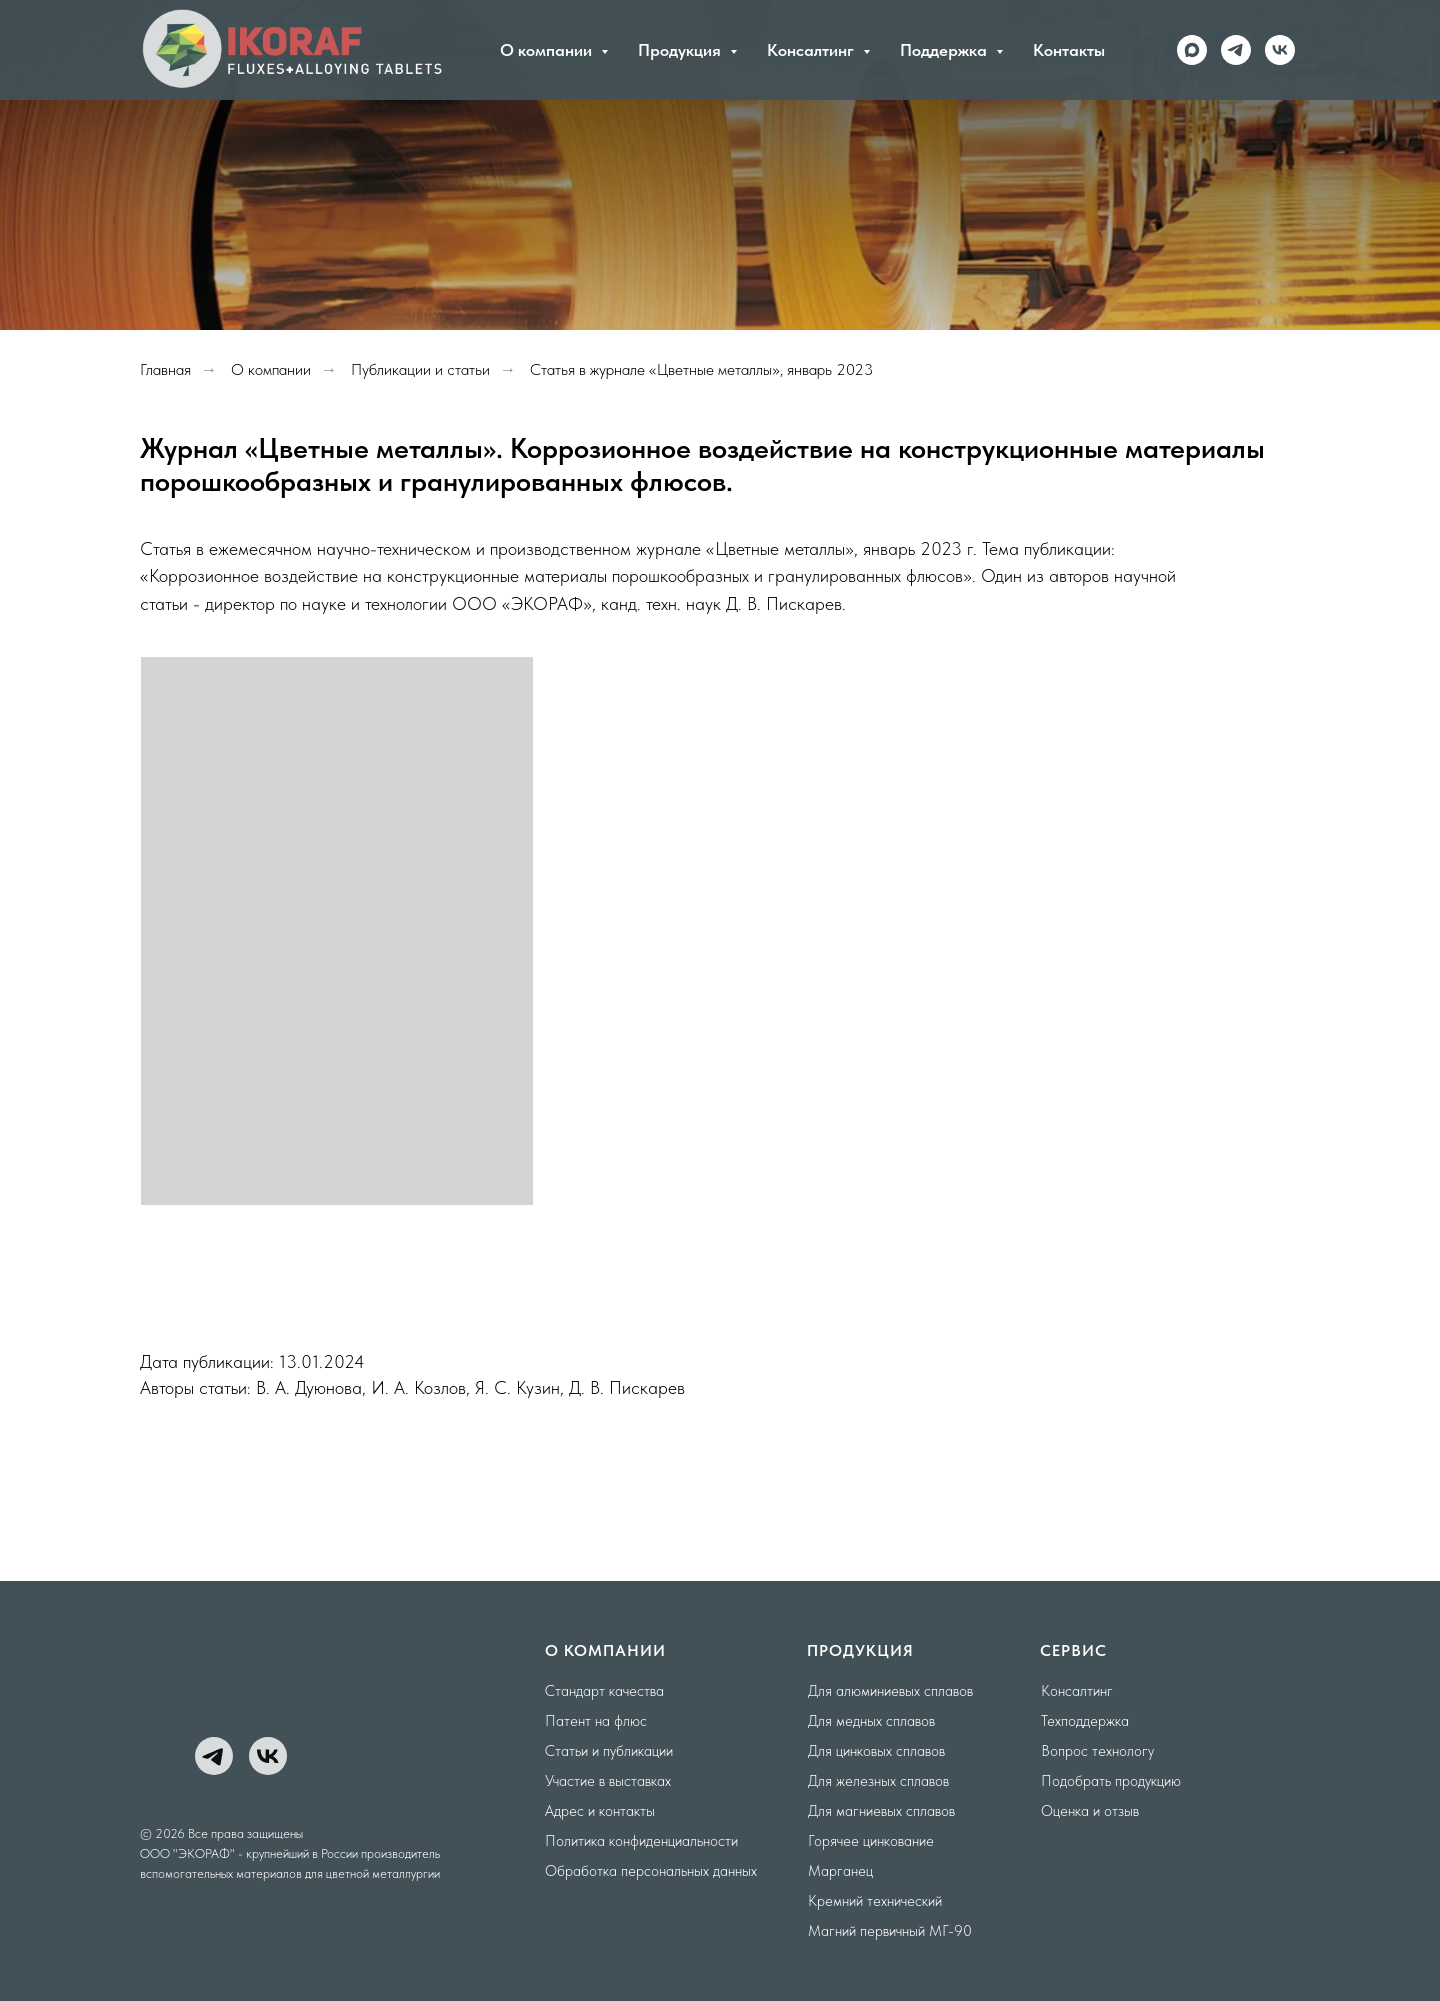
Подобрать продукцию (1111, 1781)
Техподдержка (1085, 1721)
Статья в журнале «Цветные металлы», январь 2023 (701, 369)
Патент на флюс (596, 1721)
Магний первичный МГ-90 (890, 1931)
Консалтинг (1077, 1691)
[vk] (1280, 50)
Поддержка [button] (945, 50)
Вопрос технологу (1097, 1751)
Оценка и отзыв (1090, 1811)
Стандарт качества (604, 1691)
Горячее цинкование (871, 1841)
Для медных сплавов (871, 1721)
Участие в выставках (608, 1781)
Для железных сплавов (878, 1781)
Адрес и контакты (600, 1811)
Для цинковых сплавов (876, 1751)
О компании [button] (548, 50)
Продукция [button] (681, 50)
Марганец (840, 1871)
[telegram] (1236, 50)
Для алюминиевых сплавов (890, 1691)
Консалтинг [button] (812, 50)
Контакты (1069, 50)
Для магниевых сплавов (881, 1811)
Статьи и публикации (609, 1751)
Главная (165, 369)
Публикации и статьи (420, 369)
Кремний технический (875, 1901)
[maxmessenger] (1192, 50)
